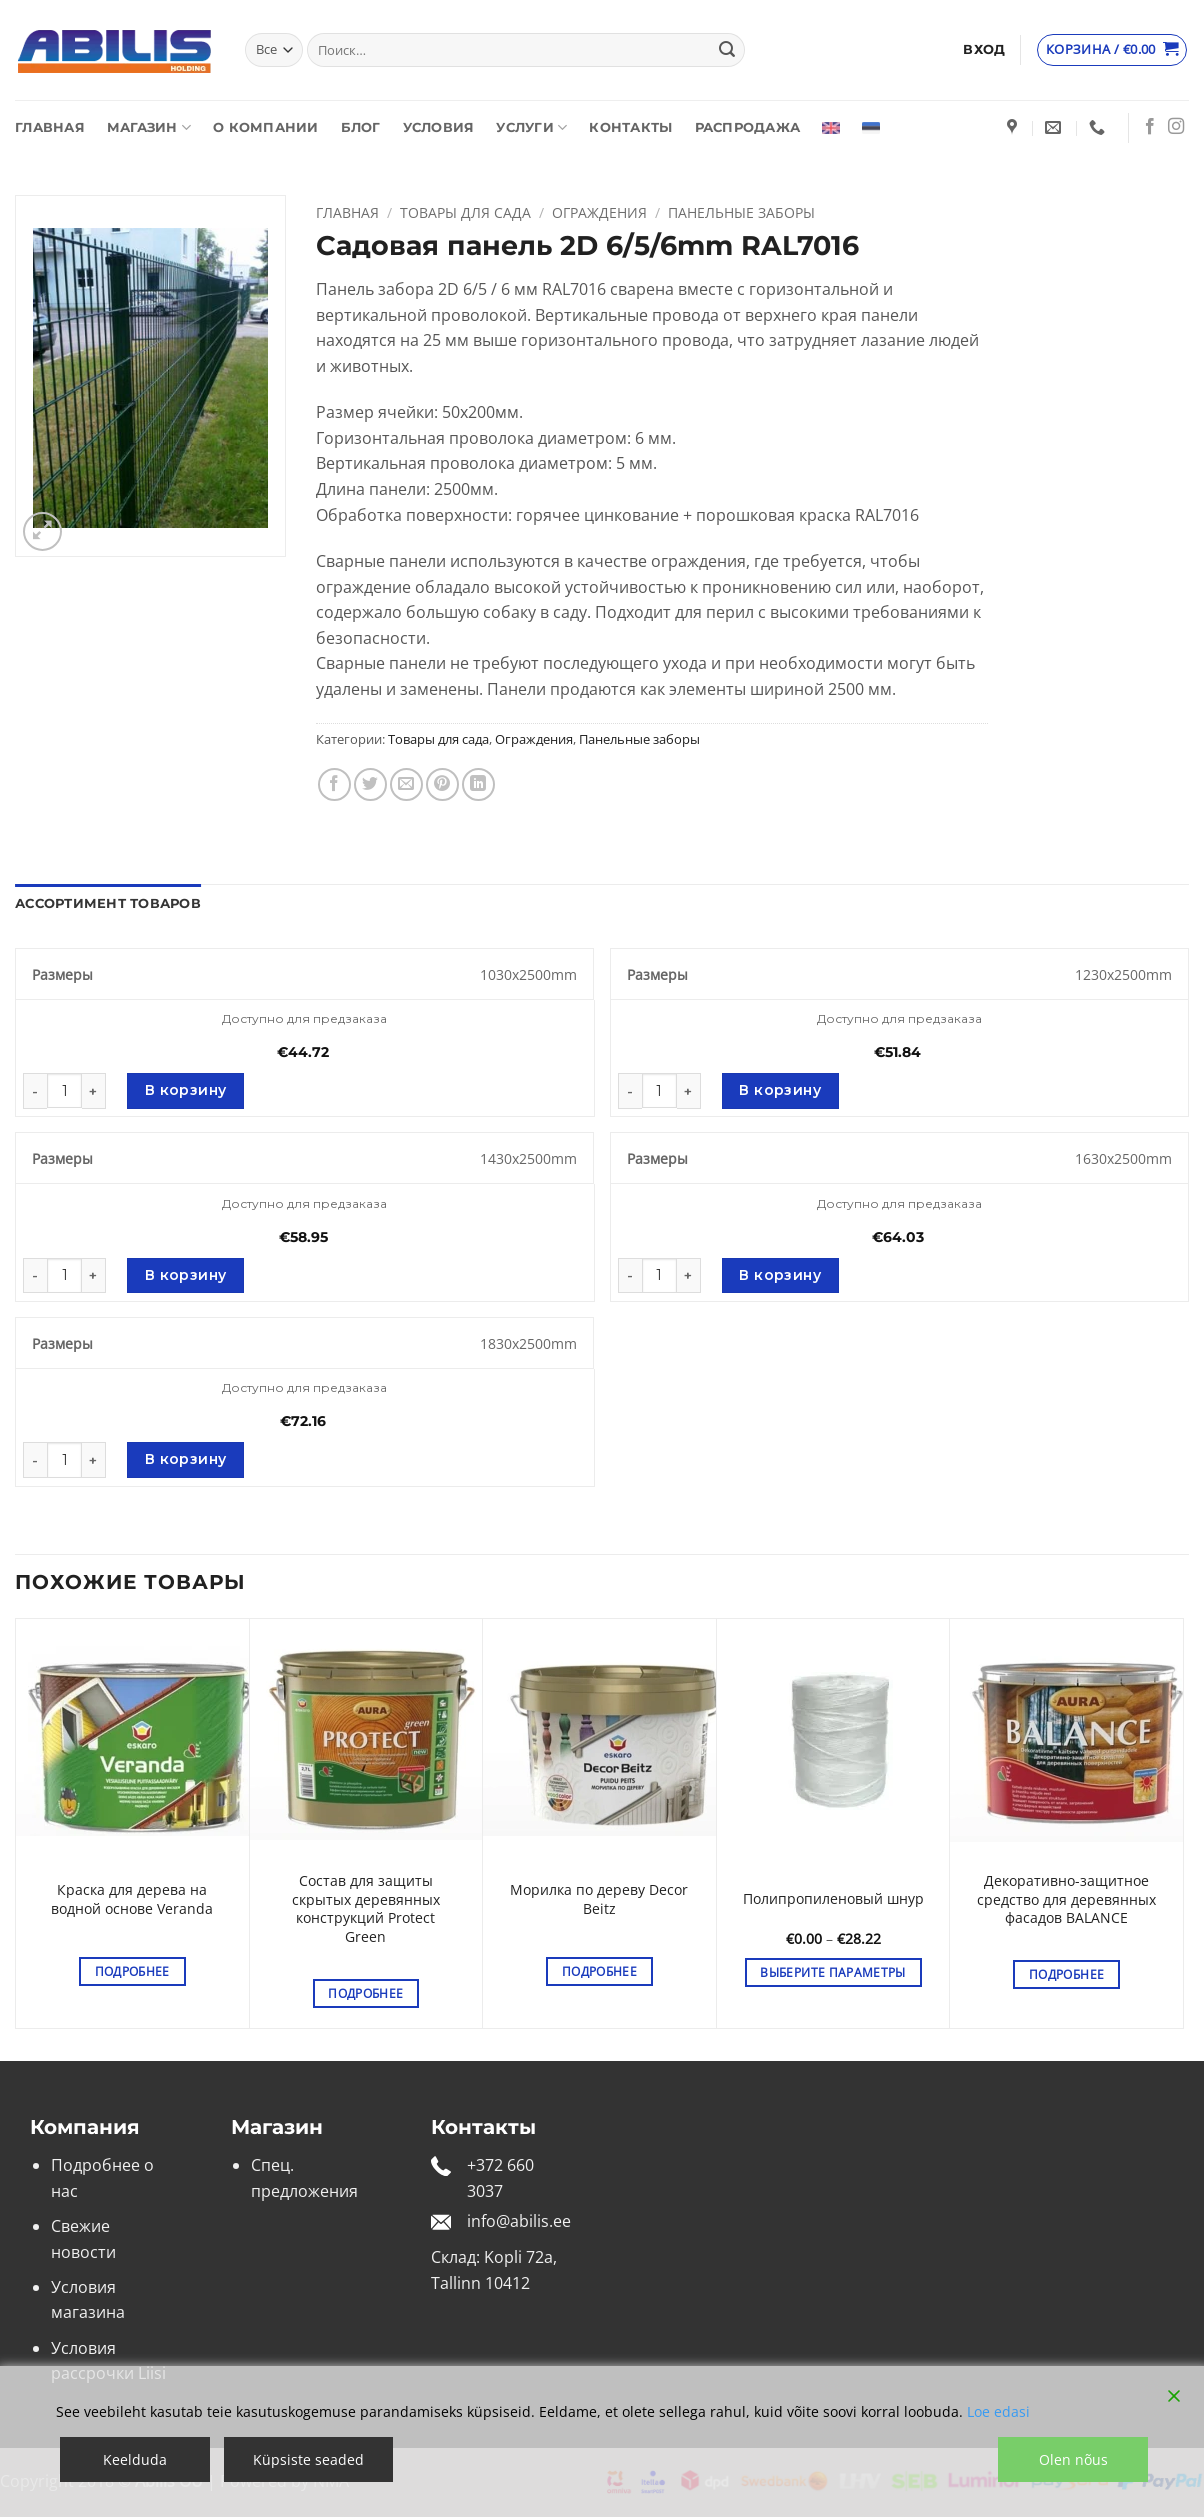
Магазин (149, 127)
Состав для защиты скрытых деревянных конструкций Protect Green (366, 1909)
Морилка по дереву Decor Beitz (599, 1899)
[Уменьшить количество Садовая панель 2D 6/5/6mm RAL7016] (35, 1091)
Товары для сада (465, 212)
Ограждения (599, 212)
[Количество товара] (64, 1090)
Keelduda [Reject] (135, 2459)
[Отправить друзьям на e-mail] (406, 784)
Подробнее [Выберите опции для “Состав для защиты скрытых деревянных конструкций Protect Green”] (365, 1993)
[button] (984, 50)
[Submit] (727, 50)
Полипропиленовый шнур (833, 1899)
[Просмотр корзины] (1112, 50)
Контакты (630, 127)
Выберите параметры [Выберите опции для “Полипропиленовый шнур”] (832, 1972)
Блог (361, 127)
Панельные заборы (741, 212)
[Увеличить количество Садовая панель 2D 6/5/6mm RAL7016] (94, 1091)
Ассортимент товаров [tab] (108, 903)
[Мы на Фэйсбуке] (1150, 127)
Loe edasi (998, 2411)
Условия (439, 127)
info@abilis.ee (519, 2221)
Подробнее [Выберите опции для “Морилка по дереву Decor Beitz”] (599, 1971)
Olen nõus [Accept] (1073, 2459)
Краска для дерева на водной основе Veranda (132, 1899)
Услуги (531, 127)
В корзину (186, 1090)
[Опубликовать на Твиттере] (370, 784)
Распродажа (748, 127)
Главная (50, 127)
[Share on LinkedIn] (478, 784)
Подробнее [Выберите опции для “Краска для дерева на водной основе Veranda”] (132, 1971)
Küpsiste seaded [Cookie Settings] (308, 2459)
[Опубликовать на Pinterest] (442, 784)
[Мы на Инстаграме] (1176, 127)
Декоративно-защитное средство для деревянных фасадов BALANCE (1066, 1899)
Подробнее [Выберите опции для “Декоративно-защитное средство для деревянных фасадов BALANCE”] (1066, 1974)
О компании (266, 127)
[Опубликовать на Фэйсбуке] (334, 784)
